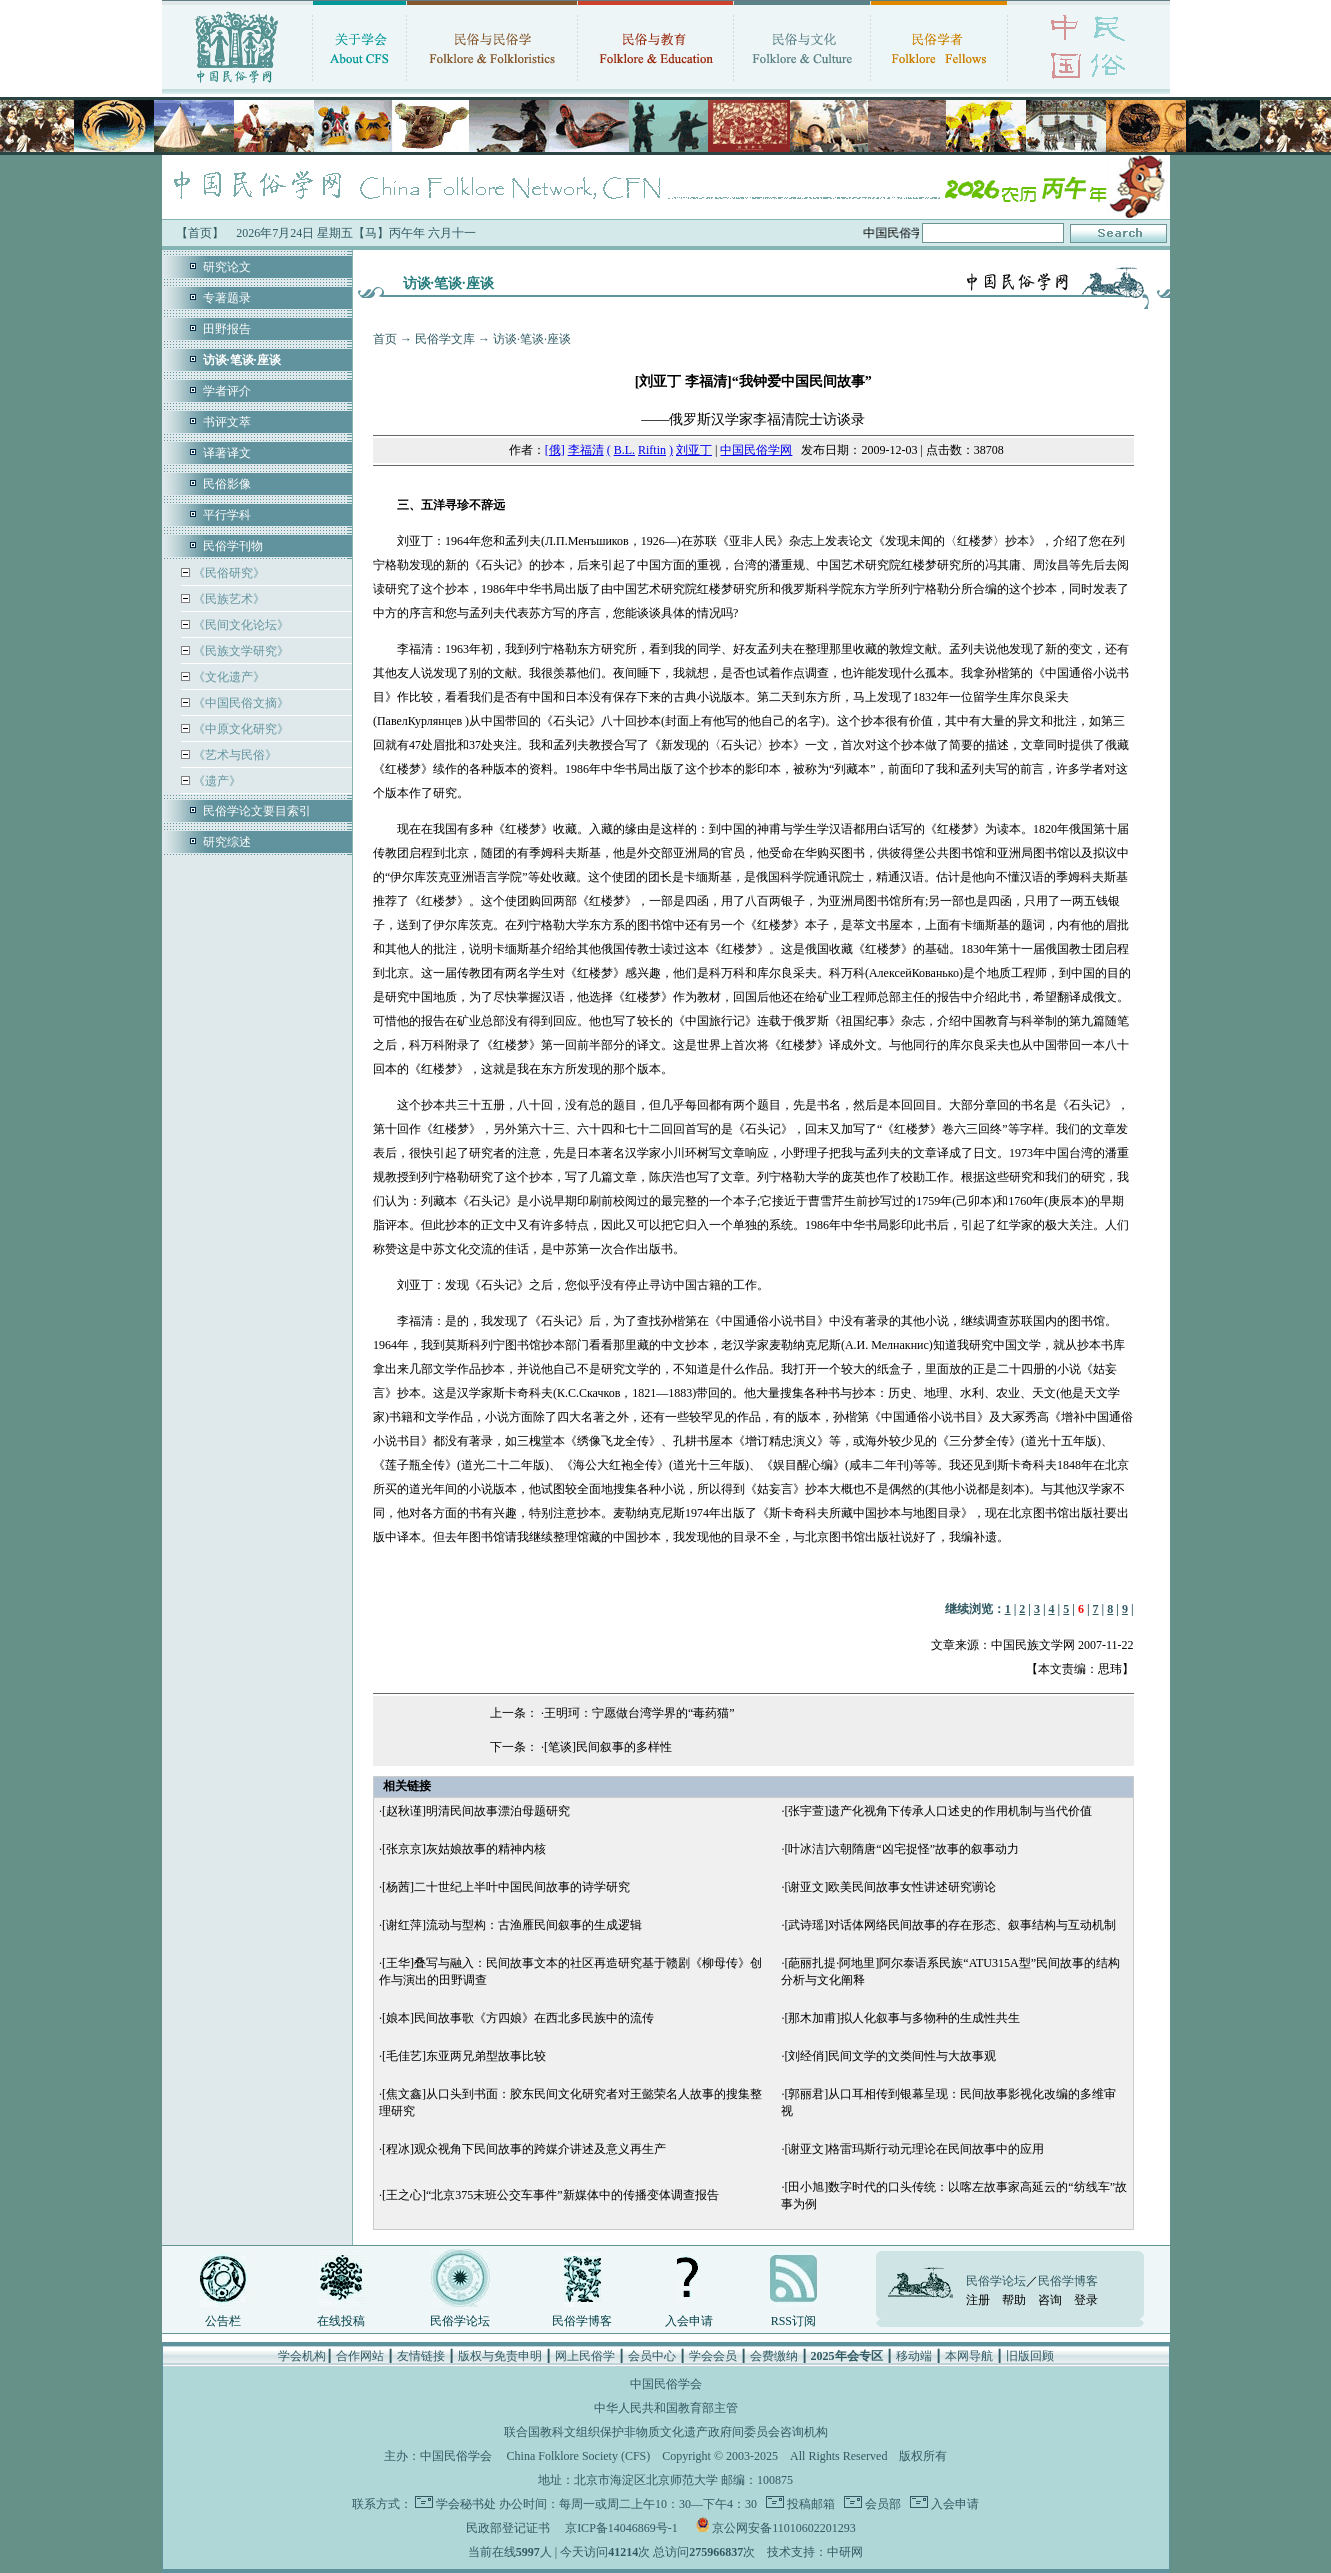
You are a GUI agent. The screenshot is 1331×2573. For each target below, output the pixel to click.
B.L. (624, 450)
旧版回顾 (1030, 2356)
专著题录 (227, 298)
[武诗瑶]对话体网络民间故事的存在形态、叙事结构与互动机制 (950, 1925)
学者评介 (227, 391)
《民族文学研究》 (239, 651)
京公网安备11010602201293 (784, 2528)
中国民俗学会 (456, 2456)
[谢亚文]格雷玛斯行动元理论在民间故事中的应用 (914, 2149)
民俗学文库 (445, 339)
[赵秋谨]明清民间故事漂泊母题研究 (476, 1811)
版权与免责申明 (500, 2356)
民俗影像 (227, 484)
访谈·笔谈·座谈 (532, 339)
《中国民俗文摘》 (239, 703)
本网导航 (969, 2356)
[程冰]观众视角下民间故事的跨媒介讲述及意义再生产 (524, 2149)
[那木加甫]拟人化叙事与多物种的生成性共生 (902, 2018)
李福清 (586, 450)
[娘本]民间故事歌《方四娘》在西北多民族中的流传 (518, 2018)
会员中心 (652, 2356)
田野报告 (227, 329)
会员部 (881, 2504)
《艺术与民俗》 (233, 755)
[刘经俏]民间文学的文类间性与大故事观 (890, 2056)
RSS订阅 (793, 2321)
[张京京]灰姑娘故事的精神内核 (464, 1849)
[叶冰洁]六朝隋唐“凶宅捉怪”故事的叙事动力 (901, 1849)
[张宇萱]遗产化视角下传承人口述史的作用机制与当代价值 (938, 1811)
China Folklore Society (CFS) (579, 2456)
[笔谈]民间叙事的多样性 (608, 1747)
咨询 (1050, 2300)
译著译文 (227, 453)
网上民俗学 (585, 2356)
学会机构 (302, 2356)
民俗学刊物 (233, 546)
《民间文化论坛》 (239, 625)
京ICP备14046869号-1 (621, 2528)
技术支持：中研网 (815, 2552)
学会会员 (713, 2356)
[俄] (555, 450)
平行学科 (227, 515)
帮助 (1014, 2300)
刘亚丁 (694, 450)
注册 (978, 2300)
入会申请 (689, 2321)
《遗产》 (215, 781)
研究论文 (227, 267)
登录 (1086, 2300)
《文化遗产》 (227, 677)
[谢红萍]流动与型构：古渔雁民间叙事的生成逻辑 (512, 1925)
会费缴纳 (774, 2356)
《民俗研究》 (227, 573)
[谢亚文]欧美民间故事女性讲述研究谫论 (890, 1887)
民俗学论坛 (460, 2321)
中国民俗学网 (756, 450)
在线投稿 (341, 2321)
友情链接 (421, 2356)
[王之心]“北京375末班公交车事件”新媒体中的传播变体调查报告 (550, 2195)
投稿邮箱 (809, 2504)
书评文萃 (227, 422)
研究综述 (227, 842)
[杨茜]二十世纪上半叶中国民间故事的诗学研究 (506, 1887)
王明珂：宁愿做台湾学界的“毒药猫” (639, 1713)
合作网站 (360, 2356)
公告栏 (223, 2321)
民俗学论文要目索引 (257, 811)
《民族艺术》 (227, 599)
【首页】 (200, 233)
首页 (385, 339)
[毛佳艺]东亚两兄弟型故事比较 (464, 2056)
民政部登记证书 (508, 2528)
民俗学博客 (582, 2321)
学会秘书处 (466, 2504)
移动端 (914, 2356)
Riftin (652, 450)
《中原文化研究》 (239, 729)
